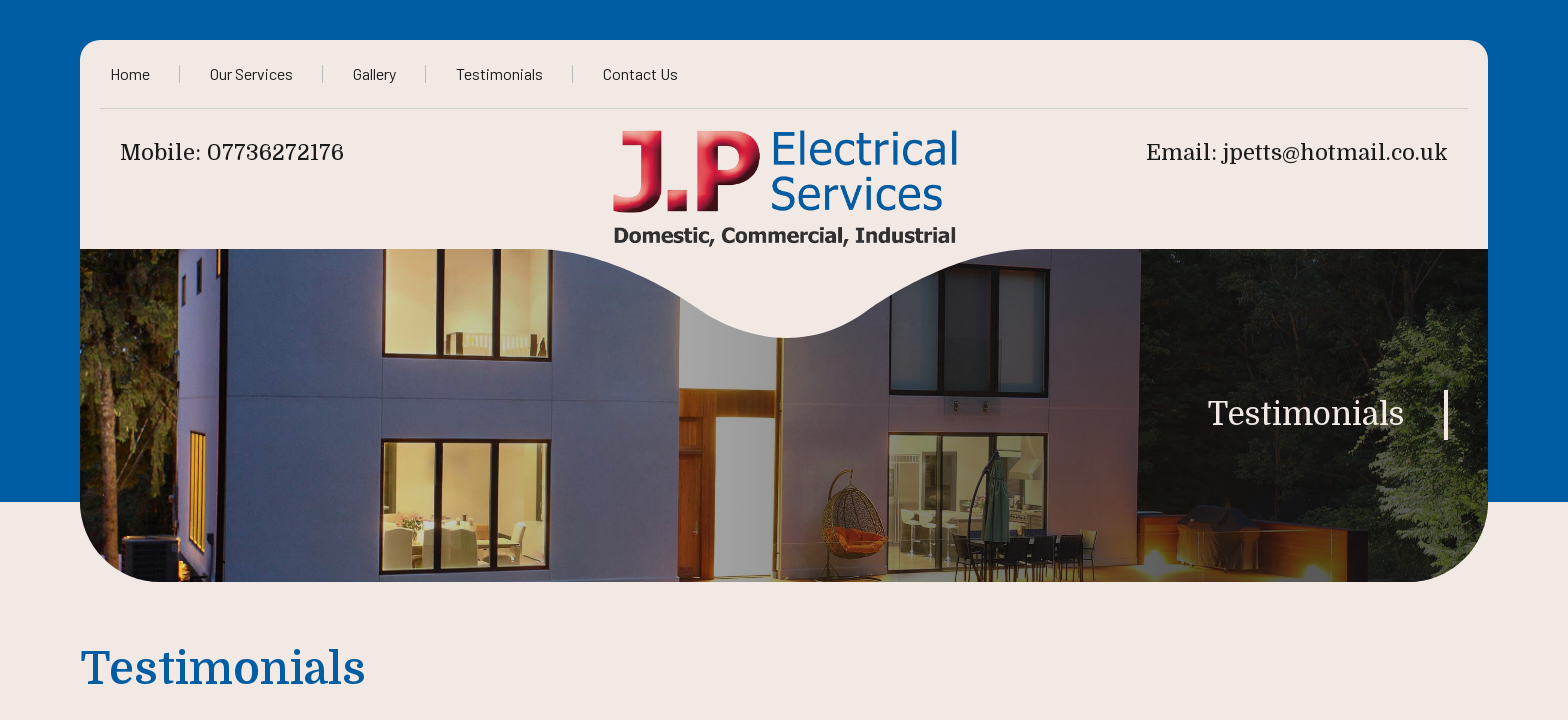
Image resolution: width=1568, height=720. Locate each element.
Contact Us (640, 73)
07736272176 (275, 152)
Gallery (374, 73)
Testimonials (499, 73)
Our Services (251, 73)
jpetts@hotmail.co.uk (1335, 152)
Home (130, 73)
